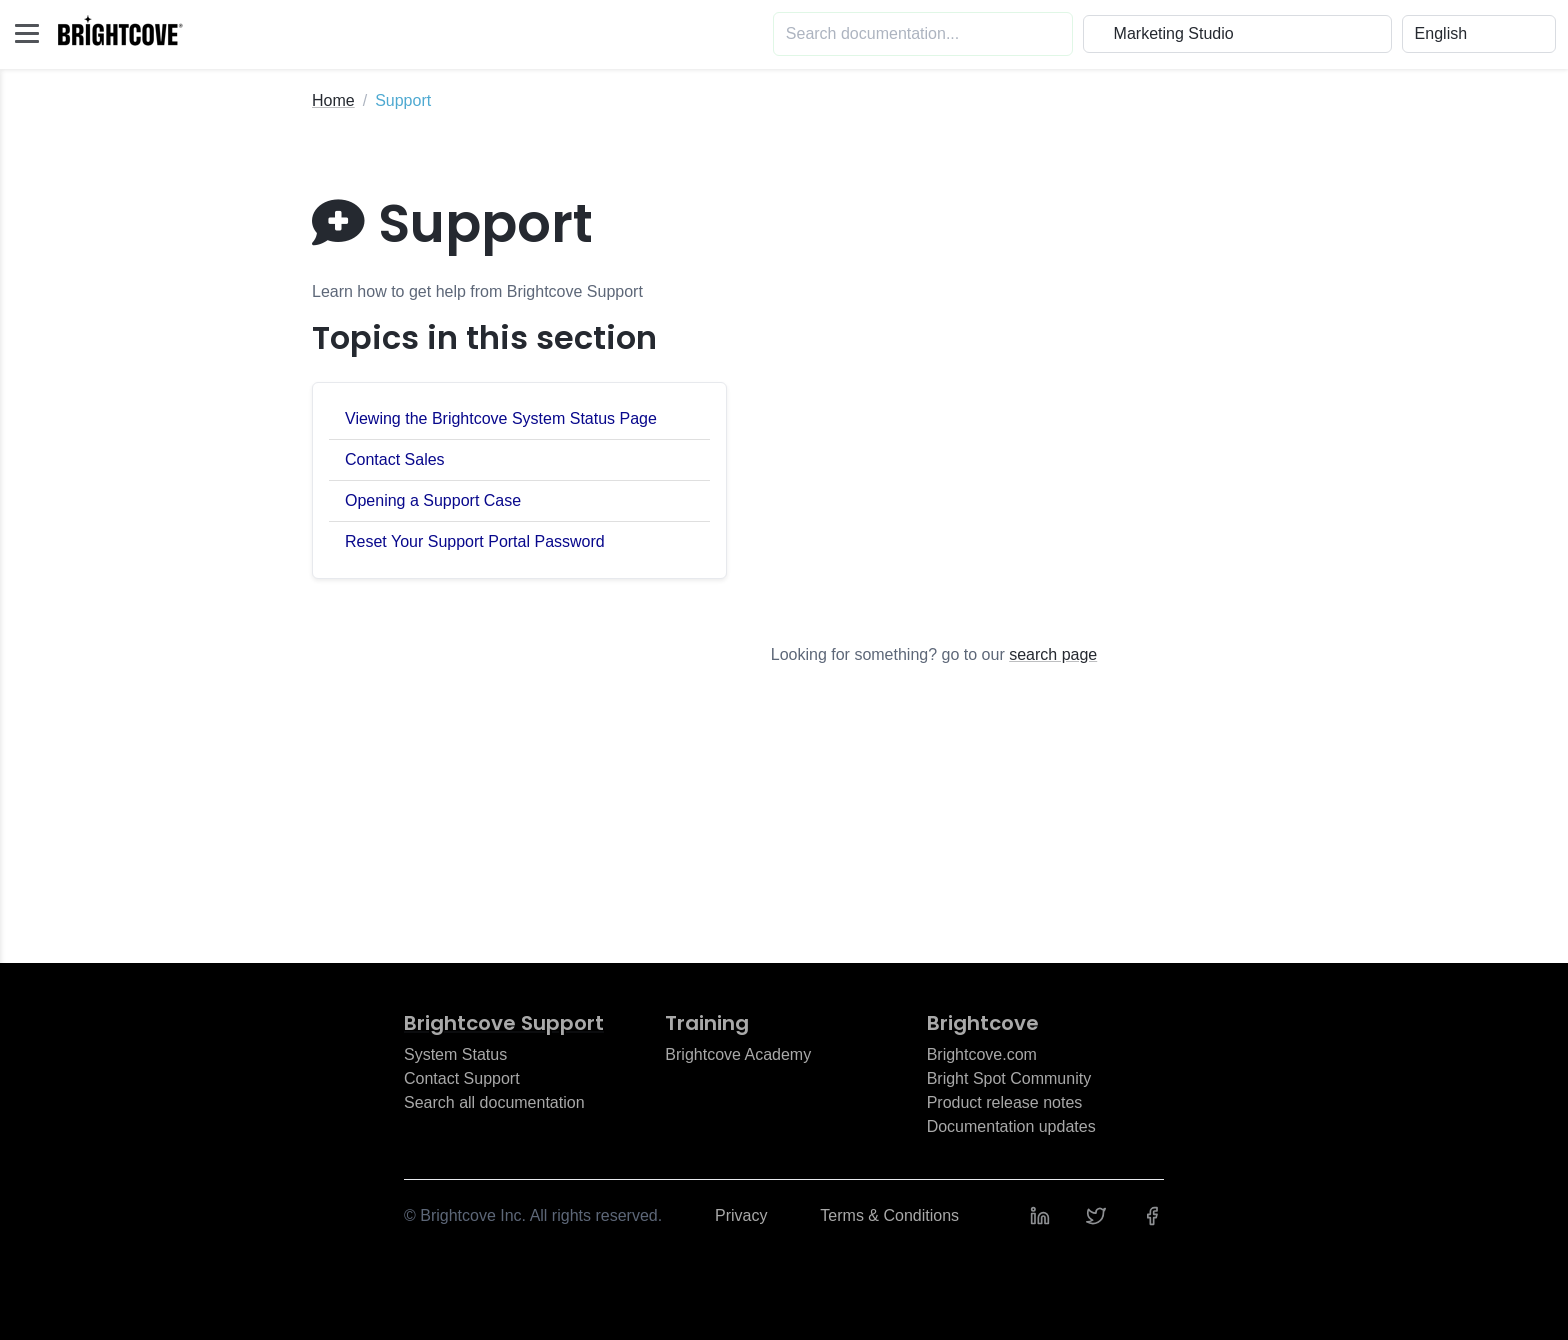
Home (333, 100)
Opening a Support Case (433, 500)
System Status (455, 1054)
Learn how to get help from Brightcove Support (477, 291)
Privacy (741, 1215)
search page (1053, 654)
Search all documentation (494, 1102)
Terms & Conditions (889, 1215)
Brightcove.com (982, 1054)
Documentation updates (1011, 1126)
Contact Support (462, 1078)
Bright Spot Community (1009, 1078)
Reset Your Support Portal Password (475, 541)
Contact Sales (395, 459)
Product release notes (1005, 1102)
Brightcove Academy (738, 1054)
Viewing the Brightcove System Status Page (501, 418)
